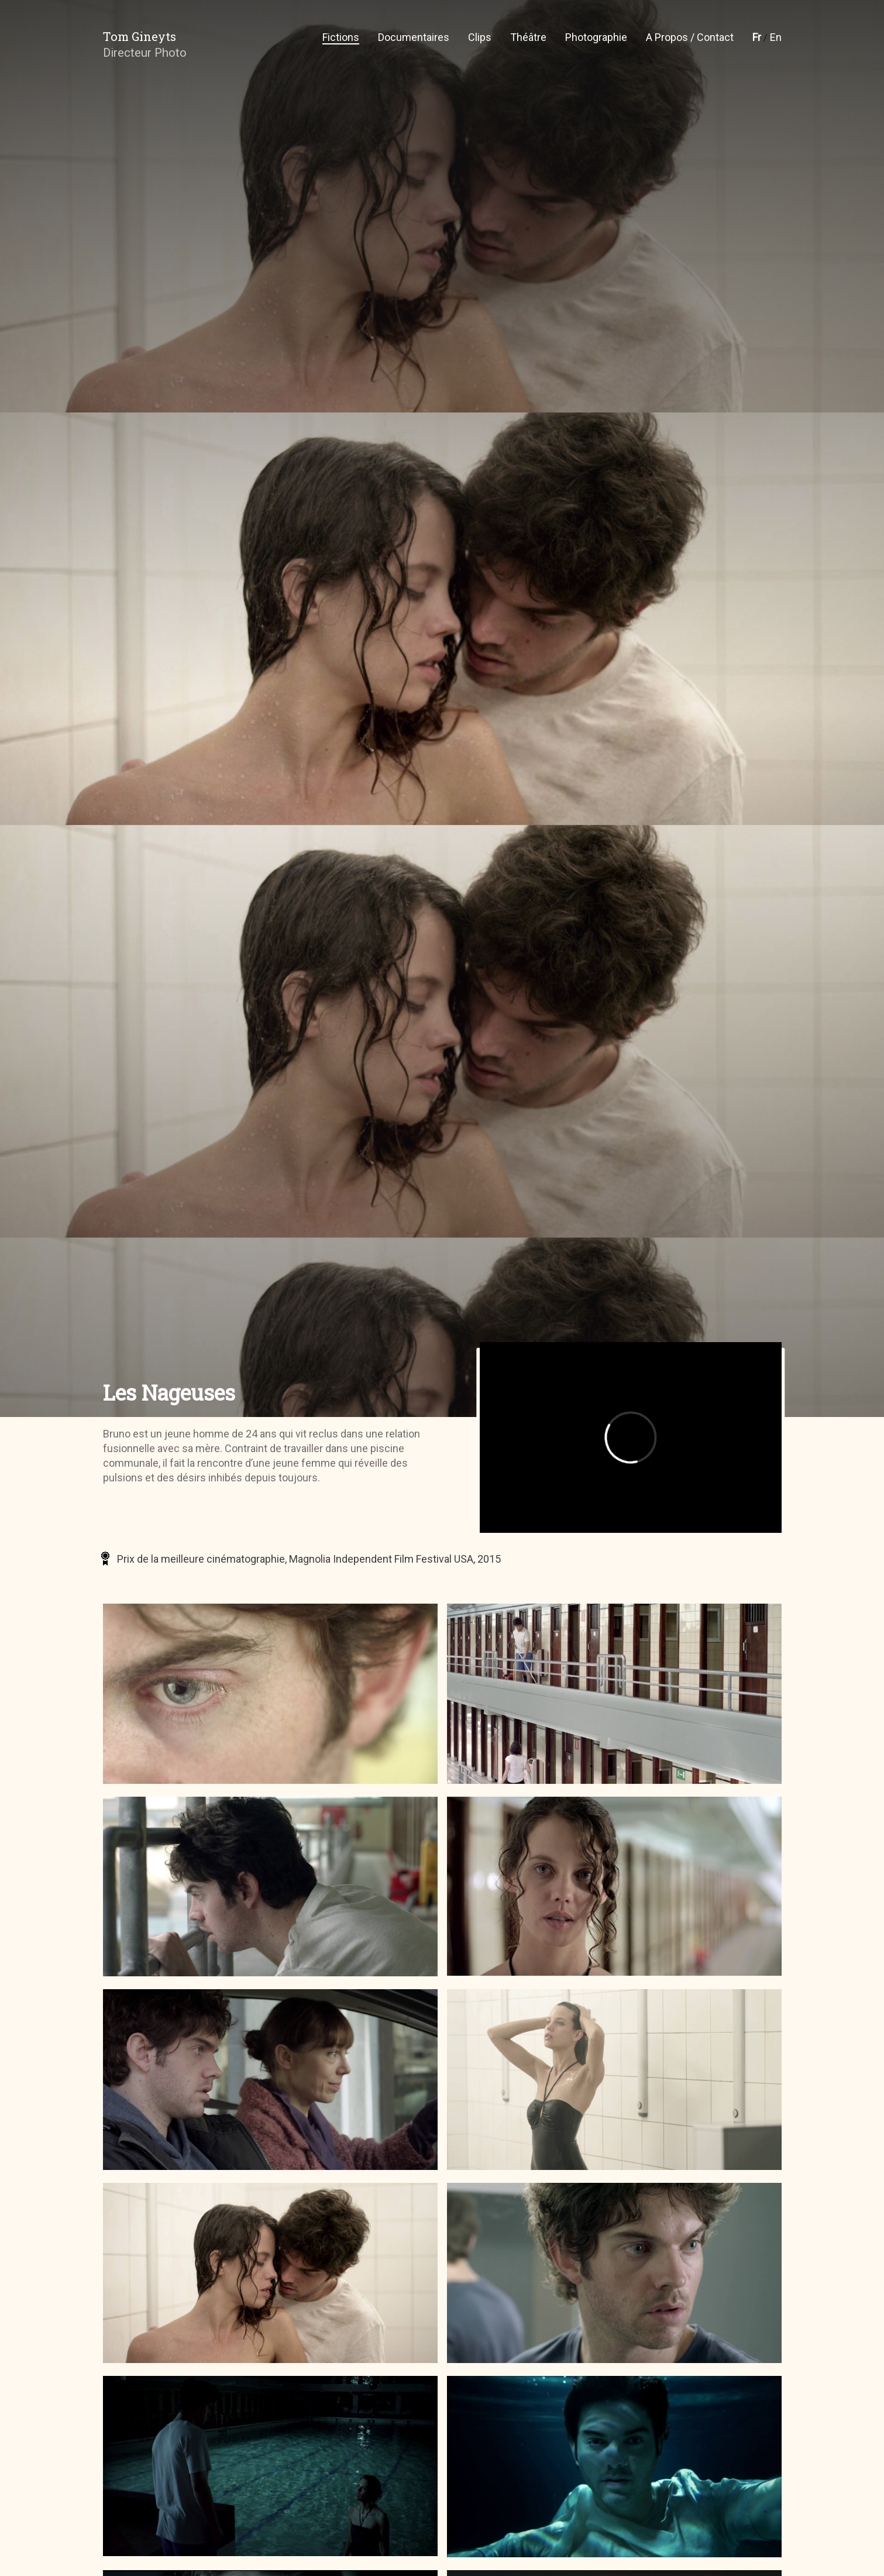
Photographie (596, 37)
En (776, 37)
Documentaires (413, 37)
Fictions (340, 37)
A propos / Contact (690, 37)
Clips (479, 37)
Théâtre (528, 37)
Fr (756, 37)
